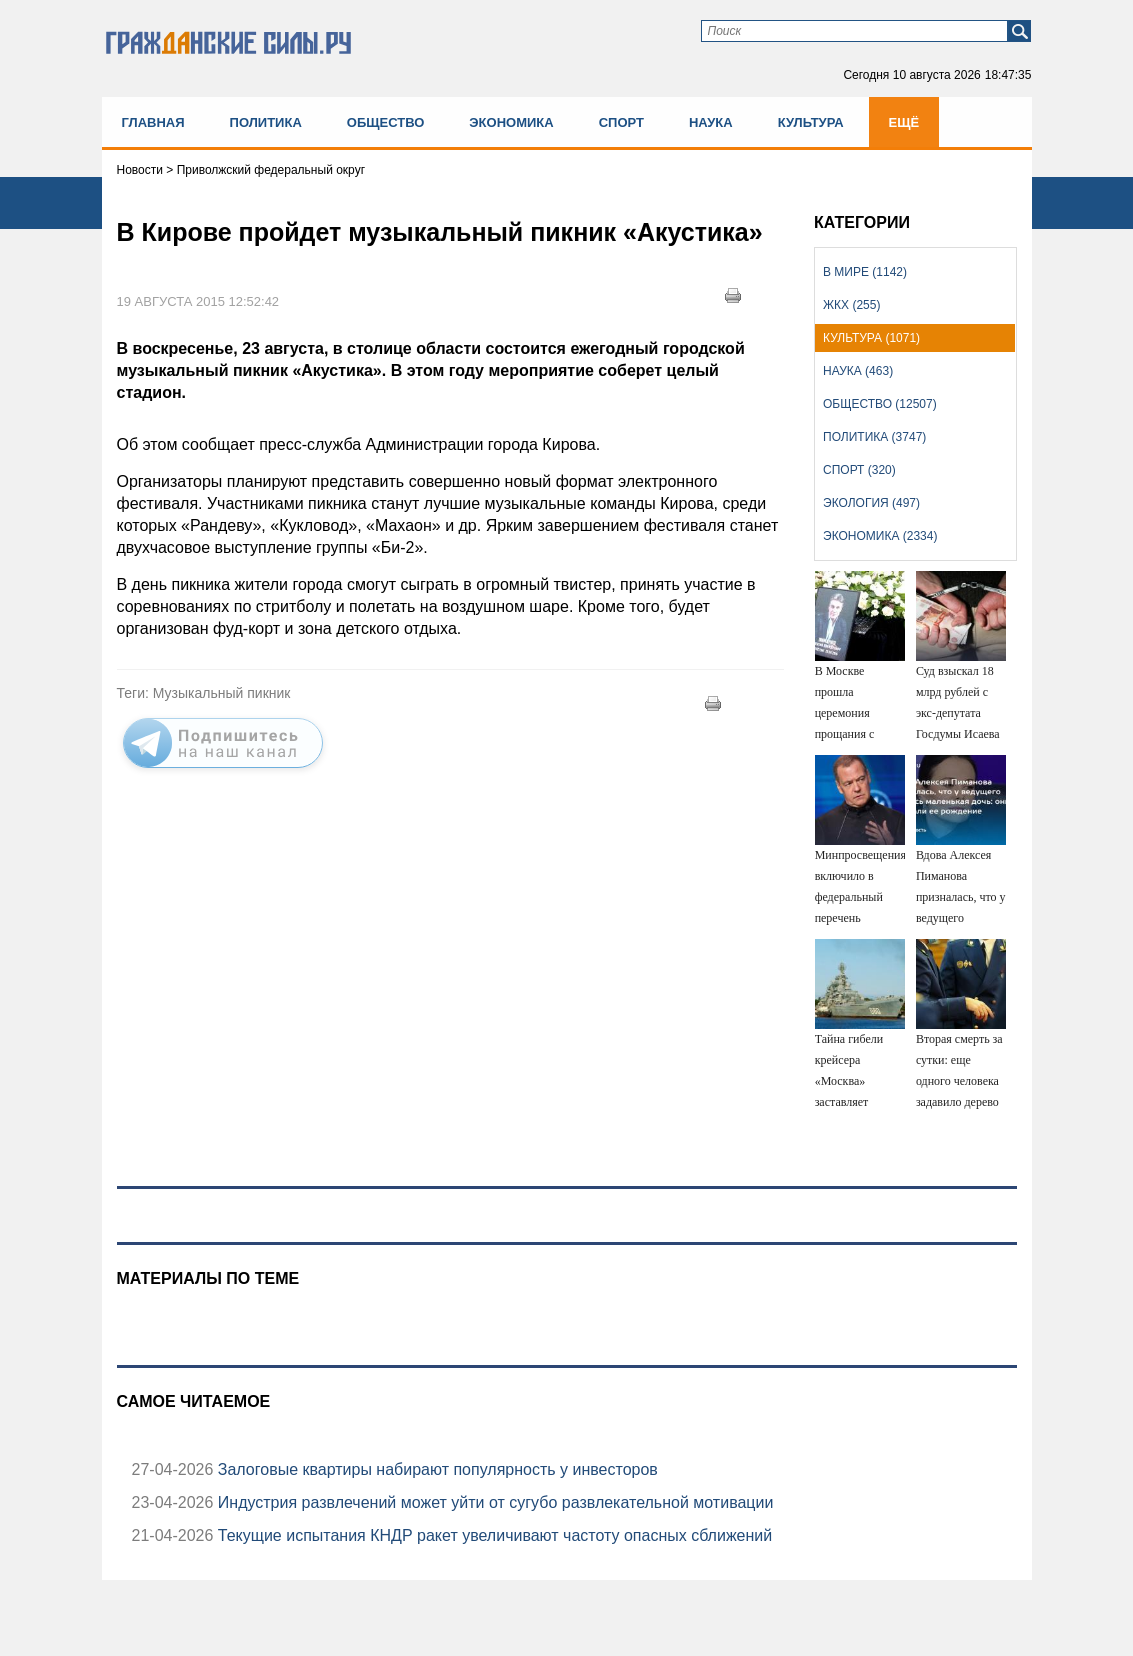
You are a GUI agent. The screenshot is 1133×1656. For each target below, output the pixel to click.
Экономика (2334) (880, 536)
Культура (811, 122)
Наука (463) (858, 371)
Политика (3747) (874, 437)
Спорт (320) (859, 470)
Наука (711, 122)
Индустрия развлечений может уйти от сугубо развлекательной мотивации (493, 1502)
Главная (153, 122)
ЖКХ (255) (851, 305)
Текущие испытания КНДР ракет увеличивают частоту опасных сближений (492, 1535)
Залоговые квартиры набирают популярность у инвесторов (435, 1469)
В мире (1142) (865, 272)
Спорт (621, 122)
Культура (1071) (871, 338)
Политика (266, 122)
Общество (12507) (880, 404)
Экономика (511, 122)
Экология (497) (871, 503)
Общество (386, 122)
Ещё (904, 122)
